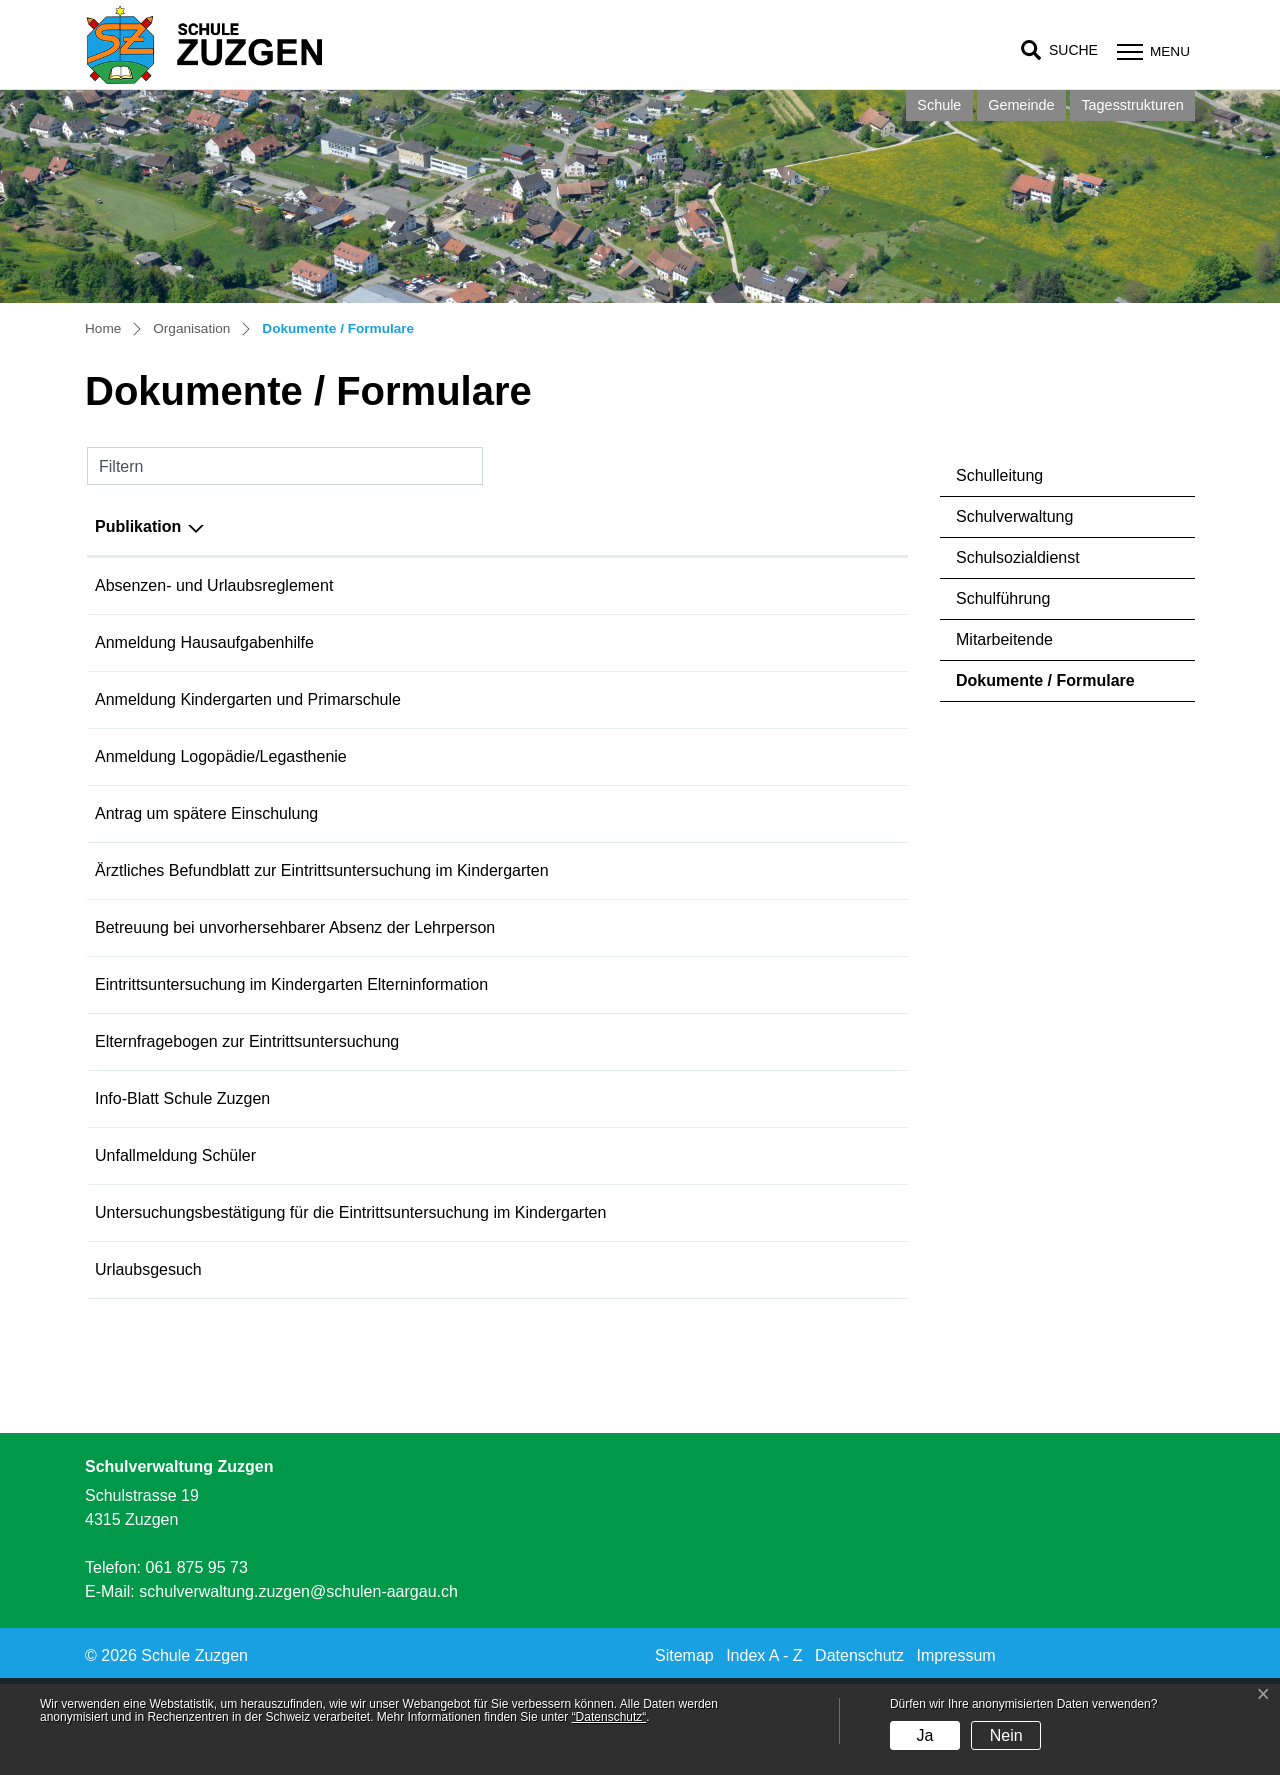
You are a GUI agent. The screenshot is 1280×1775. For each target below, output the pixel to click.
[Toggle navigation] (1151, 51)
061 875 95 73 (196, 1658)
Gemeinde (1021, 105)
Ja (924, 1735)
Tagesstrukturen (1132, 105)
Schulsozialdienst (1018, 557)
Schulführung (1003, 598)
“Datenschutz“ (609, 1717)
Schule (939, 105)
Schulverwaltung (1014, 516)
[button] (1059, 50)
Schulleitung (999, 475)
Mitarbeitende (1004, 639)
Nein (1006, 1735)
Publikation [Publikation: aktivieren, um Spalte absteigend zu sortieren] (138, 526)
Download (851, 587)
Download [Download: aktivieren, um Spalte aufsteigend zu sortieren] (807, 526)
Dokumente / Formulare (1045, 686)
